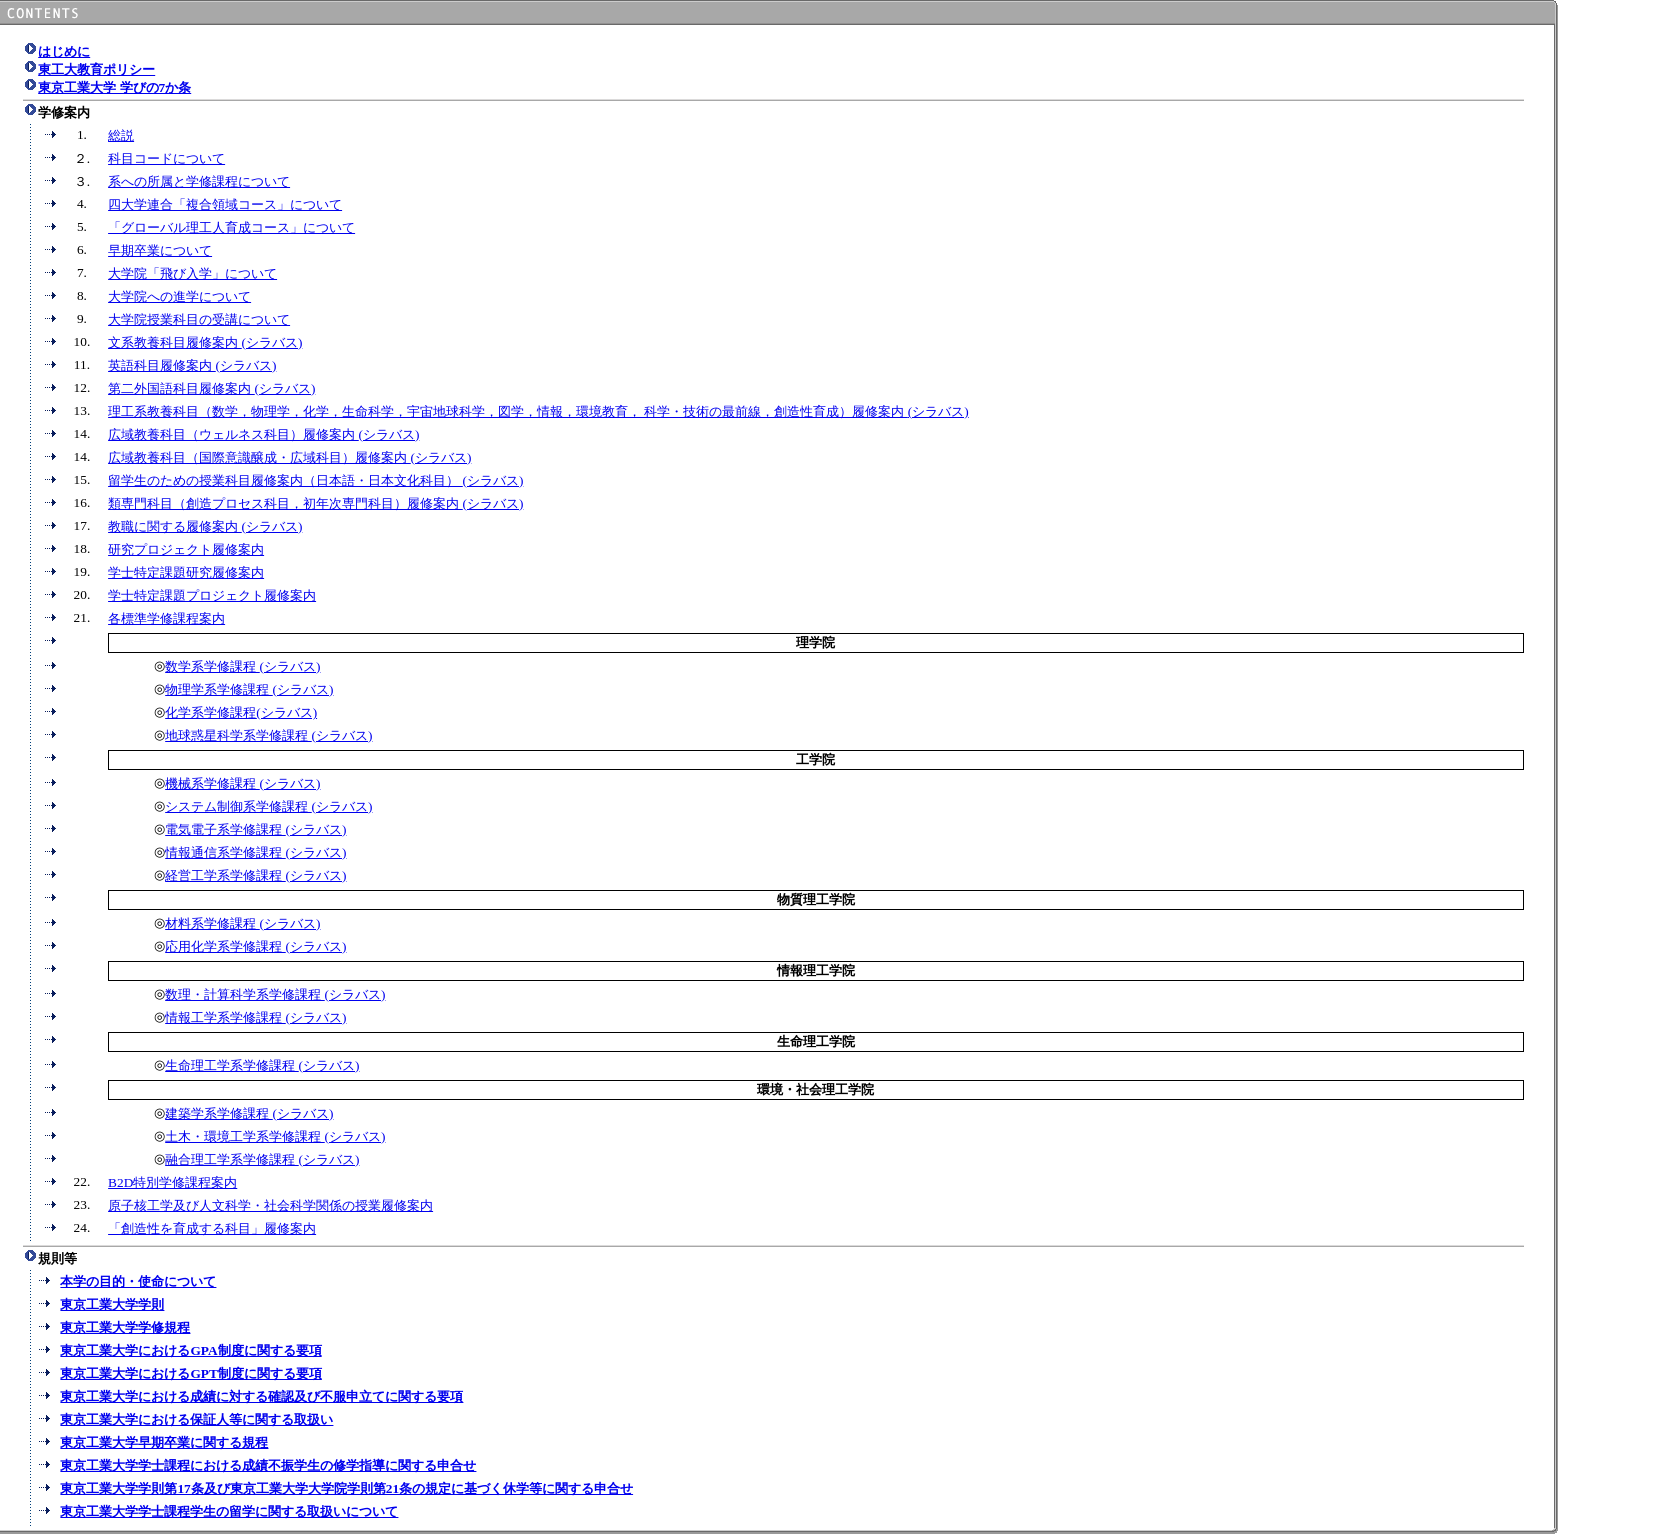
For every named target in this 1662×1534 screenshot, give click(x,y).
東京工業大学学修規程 (125, 1327)
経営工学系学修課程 (225, 875)
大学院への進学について (179, 296)
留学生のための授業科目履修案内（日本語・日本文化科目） (285, 480)
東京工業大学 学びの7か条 (114, 87)
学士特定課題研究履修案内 (186, 572)
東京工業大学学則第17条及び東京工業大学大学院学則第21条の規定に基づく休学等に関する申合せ (346, 1488)
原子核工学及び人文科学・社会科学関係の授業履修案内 (270, 1205)
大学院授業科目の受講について (199, 319)
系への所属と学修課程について (199, 181)
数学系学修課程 (212, 666)
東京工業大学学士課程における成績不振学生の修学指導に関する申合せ (268, 1465)
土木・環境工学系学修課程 (244, 1136)
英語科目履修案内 (161, 365)
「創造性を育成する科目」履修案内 (212, 1228)
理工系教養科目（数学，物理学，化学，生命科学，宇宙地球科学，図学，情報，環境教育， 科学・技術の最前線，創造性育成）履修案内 (508, 411)
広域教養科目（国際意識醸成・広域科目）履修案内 (259, 457)
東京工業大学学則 (112, 1304)
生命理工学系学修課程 (231, 1065)
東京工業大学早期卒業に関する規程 (164, 1442)
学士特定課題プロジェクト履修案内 (212, 595)
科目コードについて (166, 158)
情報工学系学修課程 (225, 1017)
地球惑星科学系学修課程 (238, 735)
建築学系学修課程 (218, 1113)
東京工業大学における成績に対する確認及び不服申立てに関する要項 (261, 1396)
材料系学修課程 (212, 923)
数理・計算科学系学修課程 (244, 994)
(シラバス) (271, 342)
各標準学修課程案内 (166, 618)
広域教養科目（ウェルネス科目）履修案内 (233, 434)
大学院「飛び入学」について (192, 273)
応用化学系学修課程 (225, 946)
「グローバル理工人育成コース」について (231, 227)
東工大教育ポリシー (96, 69)
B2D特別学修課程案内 (172, 1182)
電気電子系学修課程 (225, 829)
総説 (121, 135)
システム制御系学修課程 (238, 806)
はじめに (64, 51)
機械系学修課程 (212, 783)
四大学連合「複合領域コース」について (225, 204)
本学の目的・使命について (138, 1281)
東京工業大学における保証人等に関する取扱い (196, 1419)
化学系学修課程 (210, 712)
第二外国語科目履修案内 (181, 388)
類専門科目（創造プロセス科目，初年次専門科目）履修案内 (285, 503)
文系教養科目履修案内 (174, 342)
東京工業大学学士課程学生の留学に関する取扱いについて (229, 1511)
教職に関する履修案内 (174, 526)
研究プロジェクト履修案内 (186, 549)
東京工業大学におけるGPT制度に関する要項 (190, 1373)
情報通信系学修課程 (225, 852)
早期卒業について (160, 250)
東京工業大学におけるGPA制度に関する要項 (190, 1350)
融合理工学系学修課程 (231, 1159)
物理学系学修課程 (218, 689)
